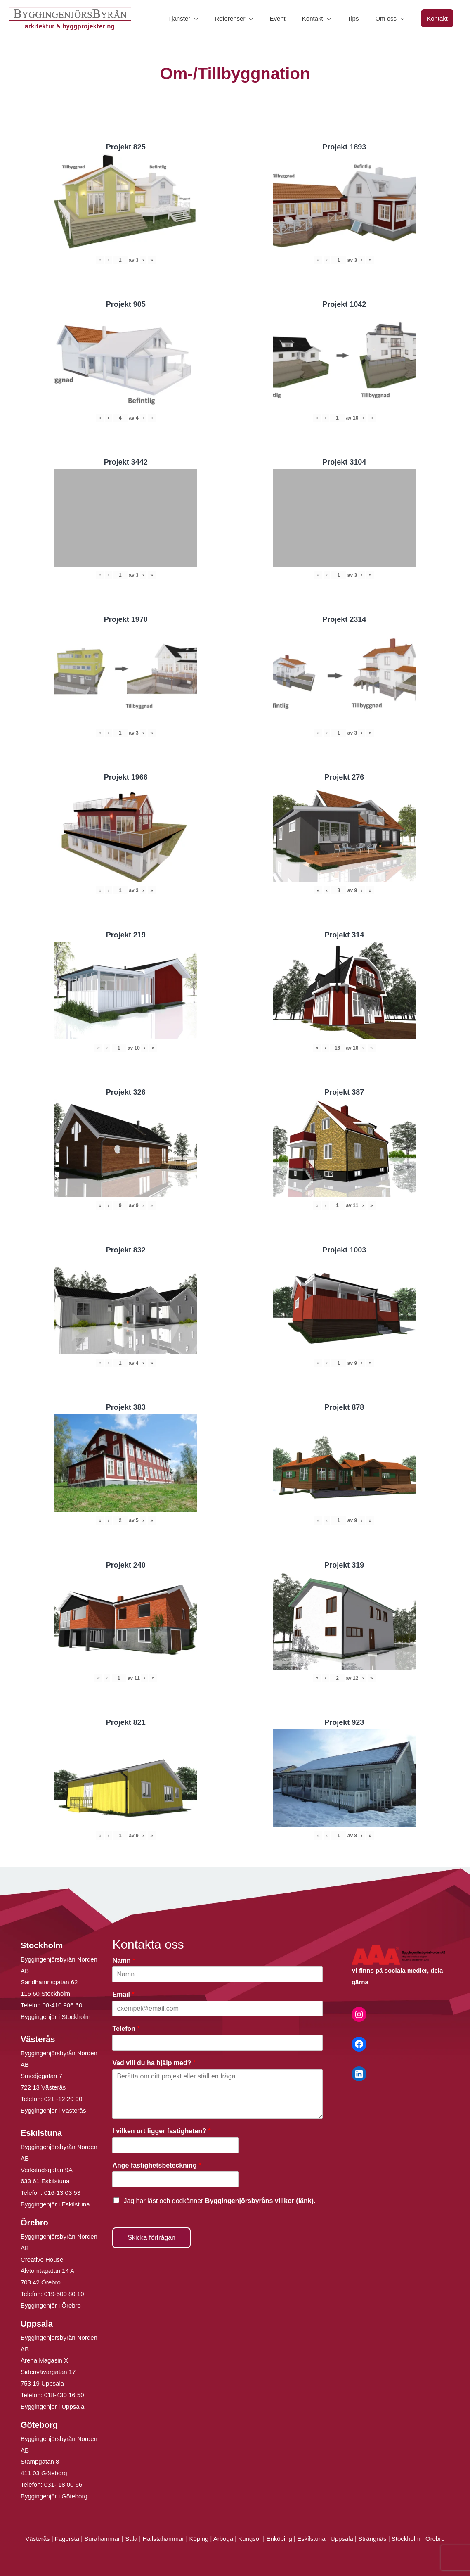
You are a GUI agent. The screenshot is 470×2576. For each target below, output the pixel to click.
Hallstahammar (163, 2538)
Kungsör (249, 2538)
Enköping (279, 2538)
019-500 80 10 (63, 2293)
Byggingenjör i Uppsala (52, 2406)
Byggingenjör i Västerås (53, 2110)
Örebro (435, 2538)
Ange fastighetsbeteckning (156, 2165)
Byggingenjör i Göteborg (54, 2496)
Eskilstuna (312, 2538)
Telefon (125, 2028)
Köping (199, 2538)
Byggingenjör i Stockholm (55, 2016)
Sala (131, 2538)
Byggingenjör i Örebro (51, 2305)
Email (123, 1994)
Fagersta (67, 2538)
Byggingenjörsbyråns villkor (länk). (260, 2200)
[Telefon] (217, 2043)
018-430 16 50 (64, 2394)
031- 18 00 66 (63, 2484)
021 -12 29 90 (63, 2098)
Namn (123, 1960)
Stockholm (406, 2538)
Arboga (223, 2538)
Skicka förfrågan (151, 2237)
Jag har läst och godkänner (219, 2200)
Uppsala (342, 2538)
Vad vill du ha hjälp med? (154, 2062)
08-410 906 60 (63, 2005)
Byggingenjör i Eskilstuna (55, 2204)
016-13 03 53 (62, 2192)
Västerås (38, 2538)
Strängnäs (372, 2538)
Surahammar (102, 2538)
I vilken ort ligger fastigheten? (161, 2131)
